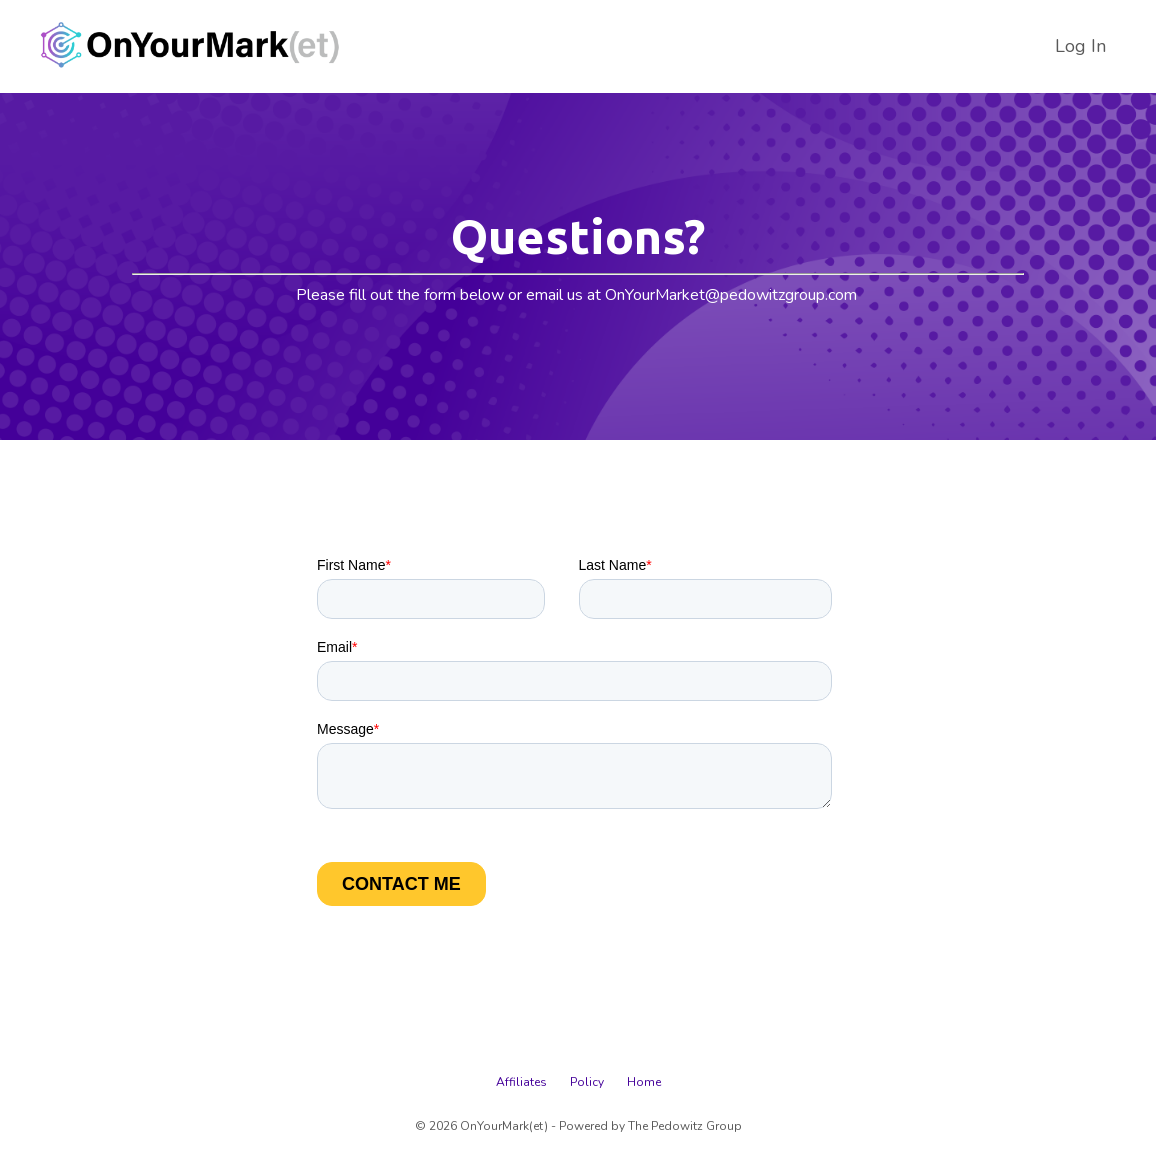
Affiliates (521, 1082)
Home (644, 1082)
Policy (587, 1082)
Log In (1080, 46)
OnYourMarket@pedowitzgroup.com (731, 295)
